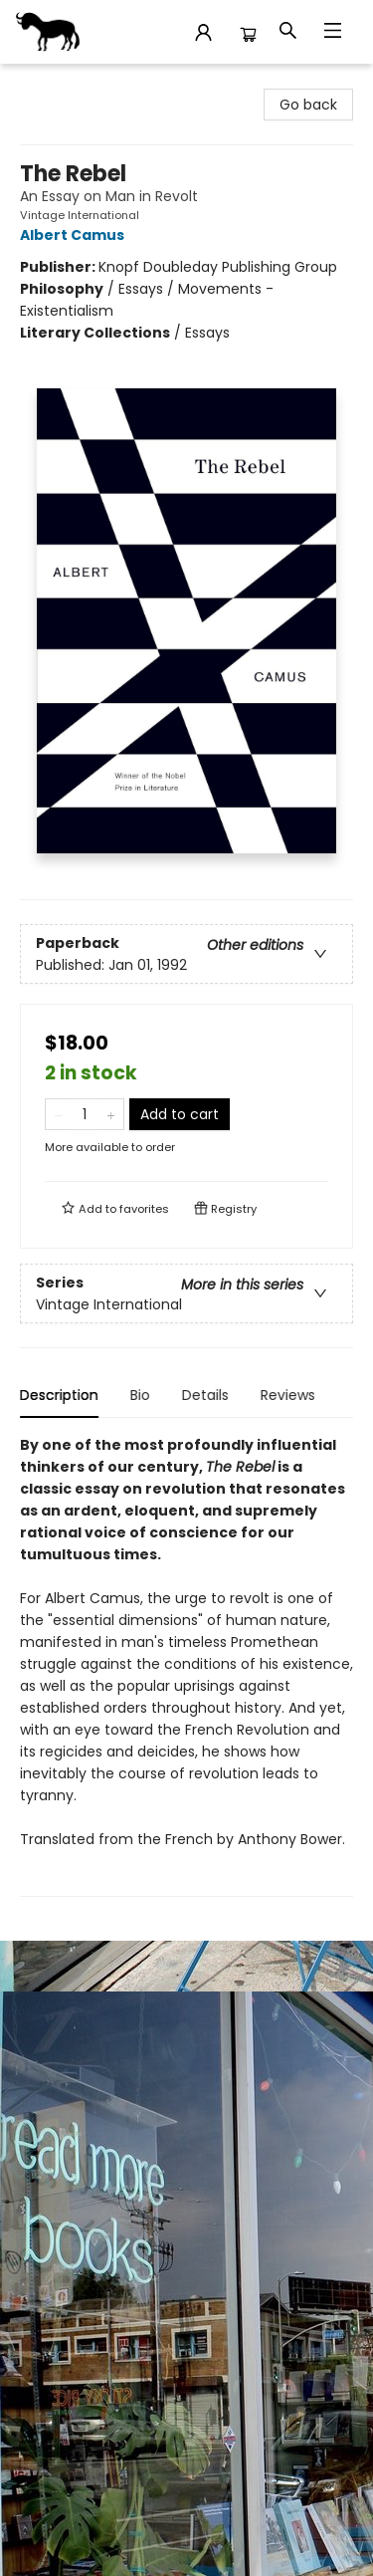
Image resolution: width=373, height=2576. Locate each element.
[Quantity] (84, 1114)
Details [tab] (205, 1395)
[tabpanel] (186, 1665)
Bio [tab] (140, 1395)
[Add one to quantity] (110, 1114)
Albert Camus (75, 235)
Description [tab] (59, 1395)
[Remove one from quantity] (58, 1114)
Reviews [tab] (288, 1395)
